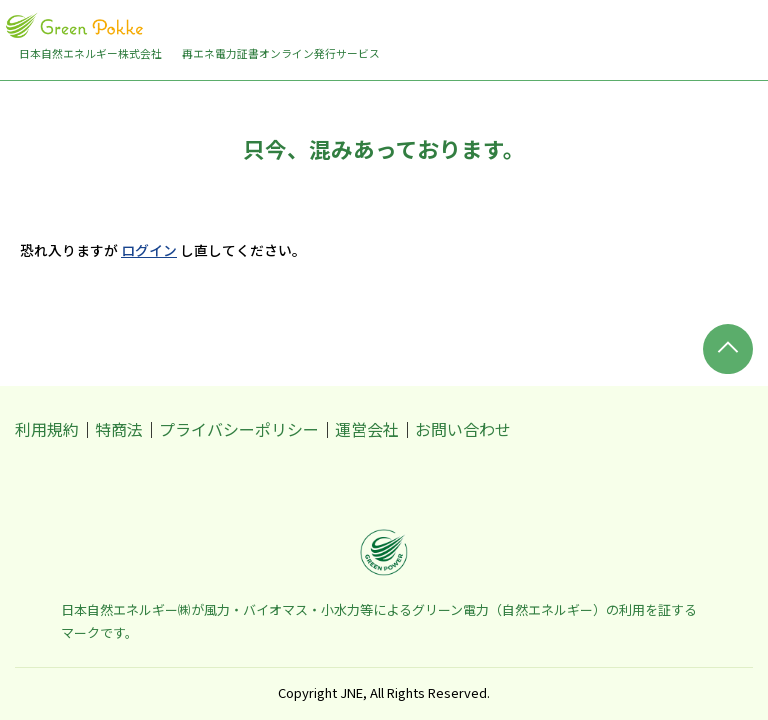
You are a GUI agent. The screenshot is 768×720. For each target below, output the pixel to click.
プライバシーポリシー (239, 429)
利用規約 (47, 429)
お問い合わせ (463, 429)
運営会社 (367, 429)
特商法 (119, 429)
